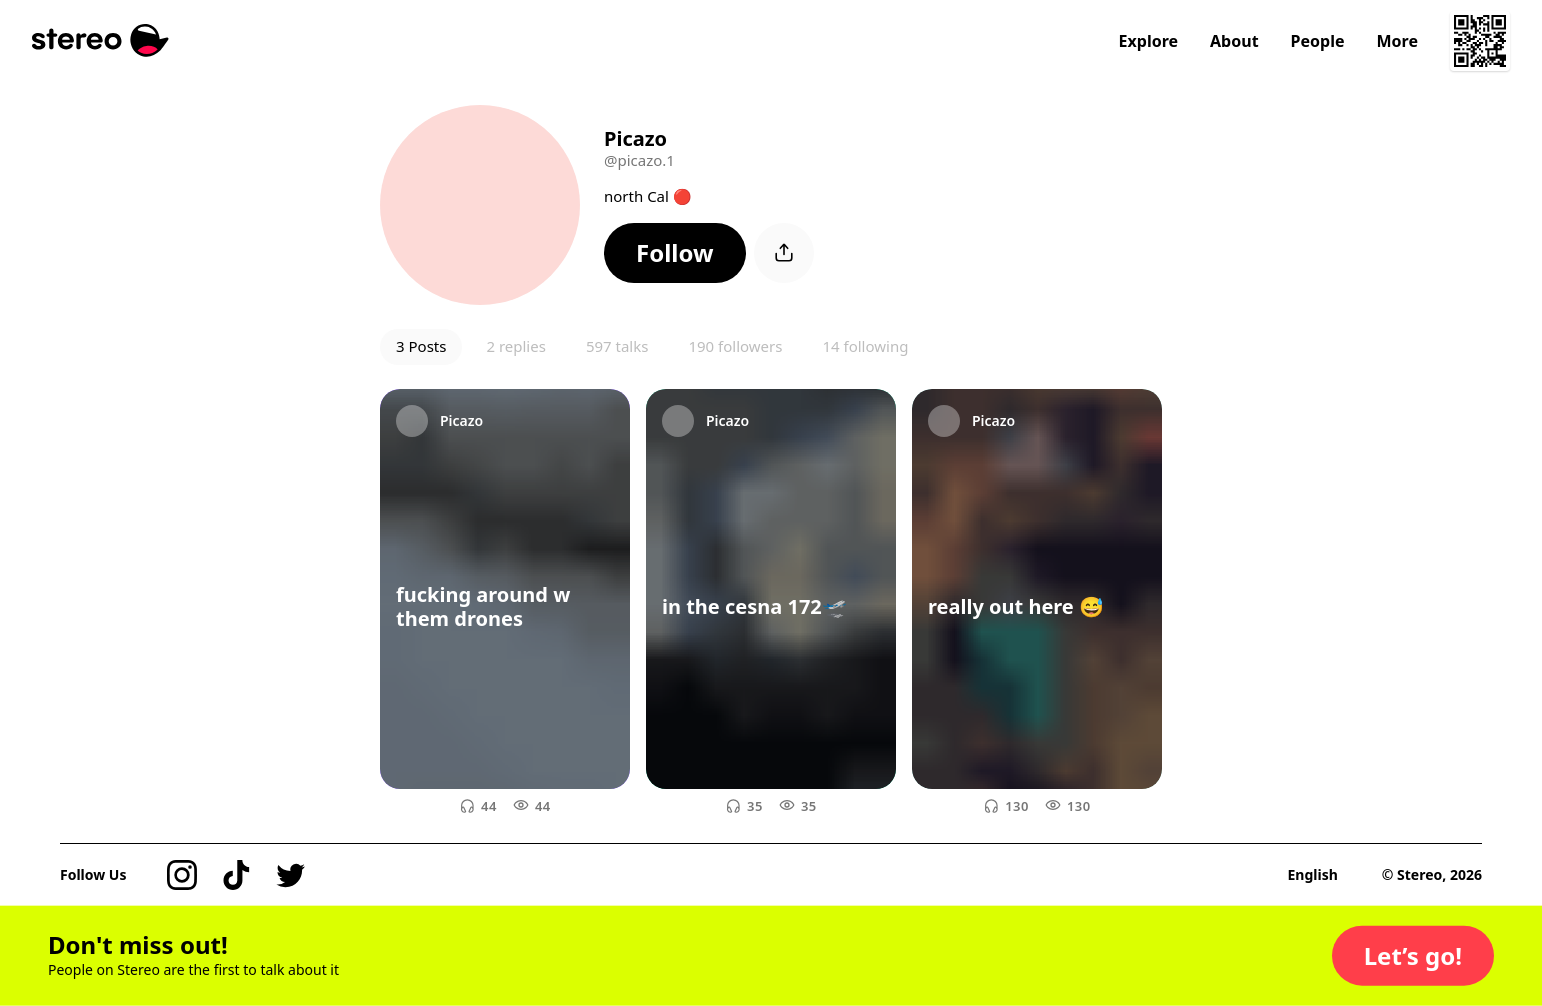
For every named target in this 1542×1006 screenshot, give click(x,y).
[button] (675, 253)
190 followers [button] (735, 346)
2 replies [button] (515, 346)
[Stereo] (100, 40)
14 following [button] (865, 346)
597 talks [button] (617, 346)
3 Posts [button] (421, 346)
